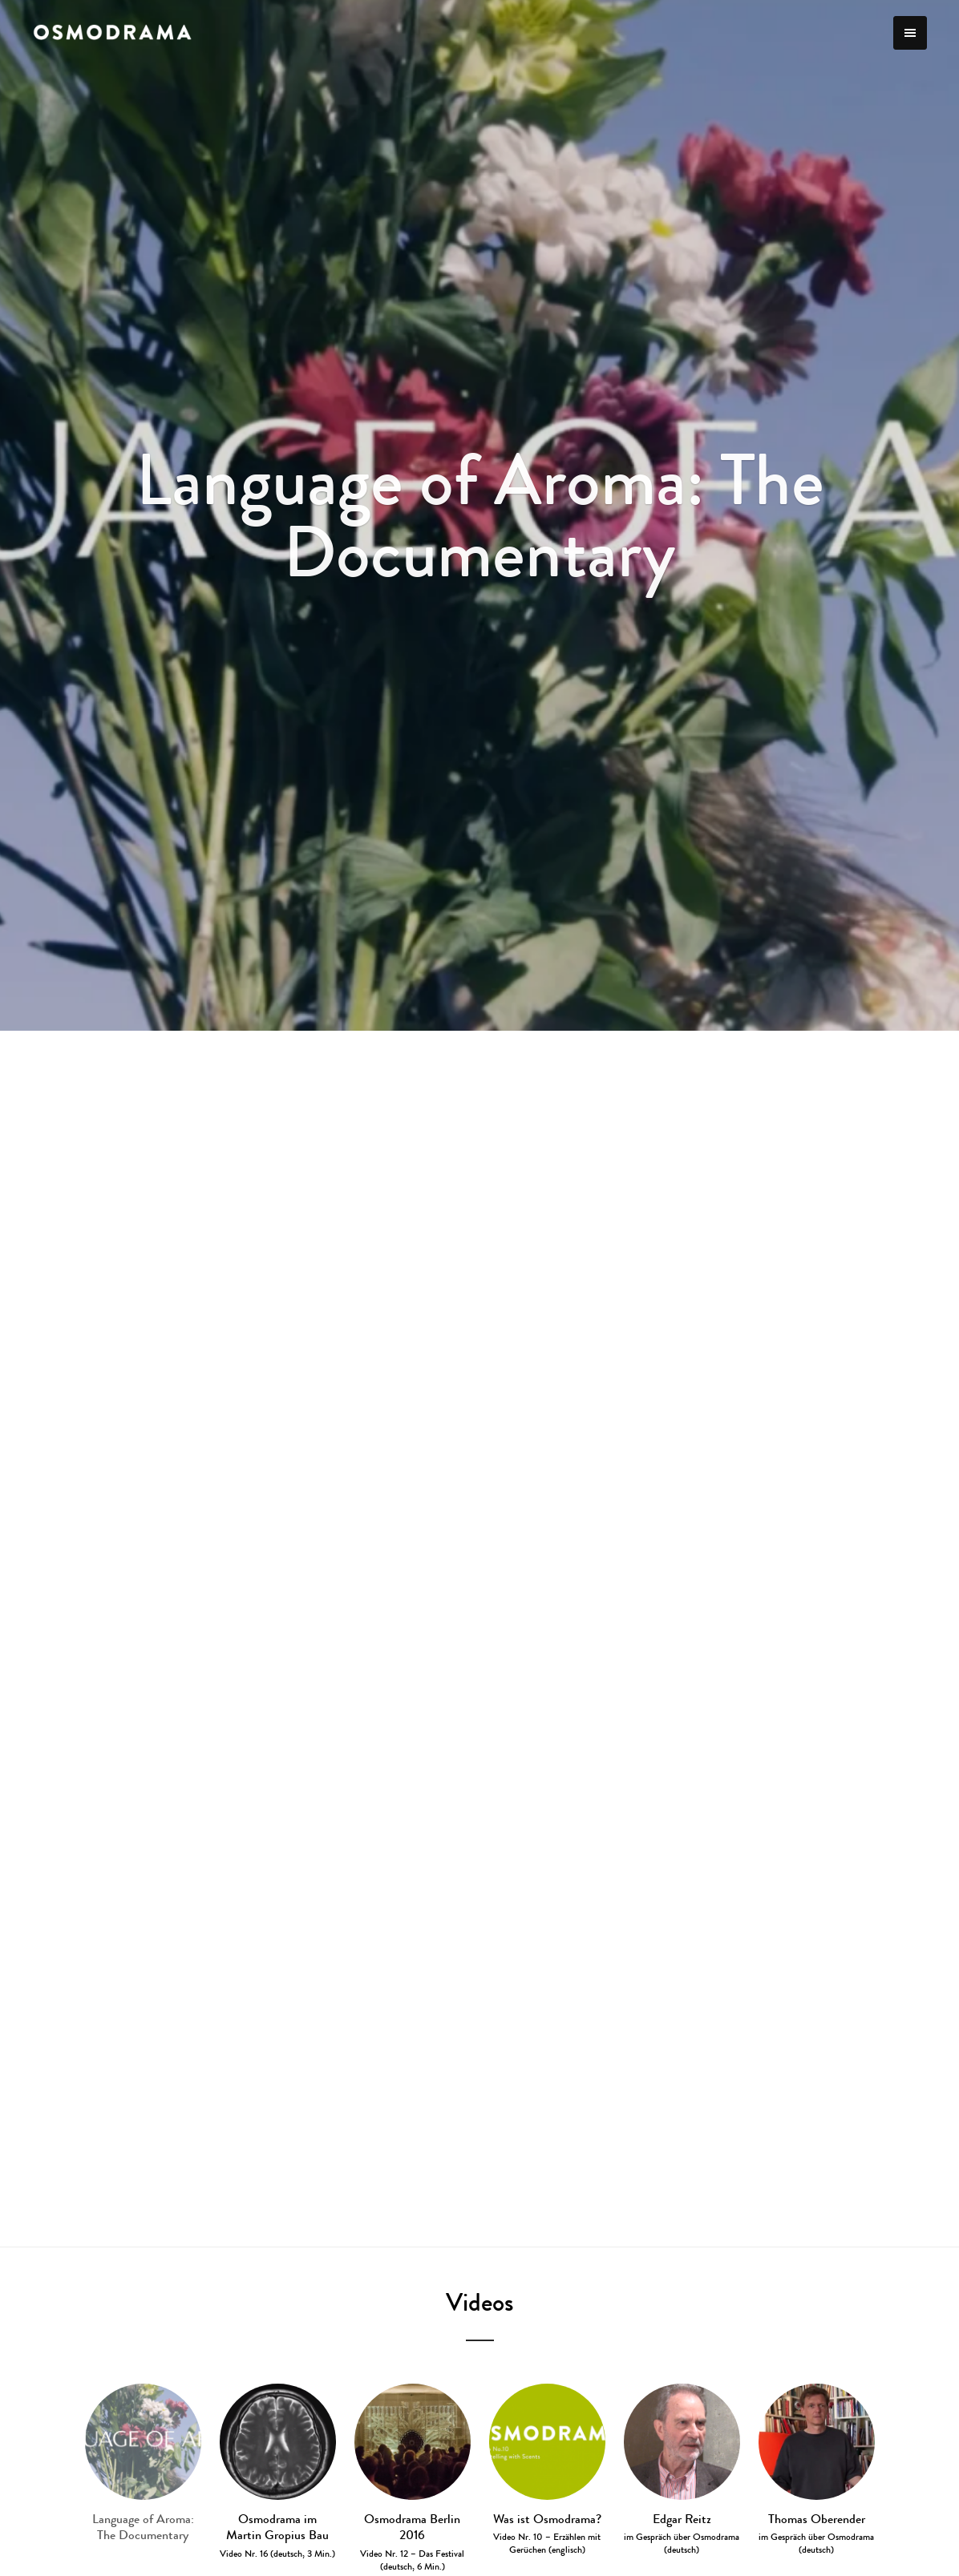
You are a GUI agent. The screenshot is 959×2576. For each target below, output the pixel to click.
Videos (479, 2302)
